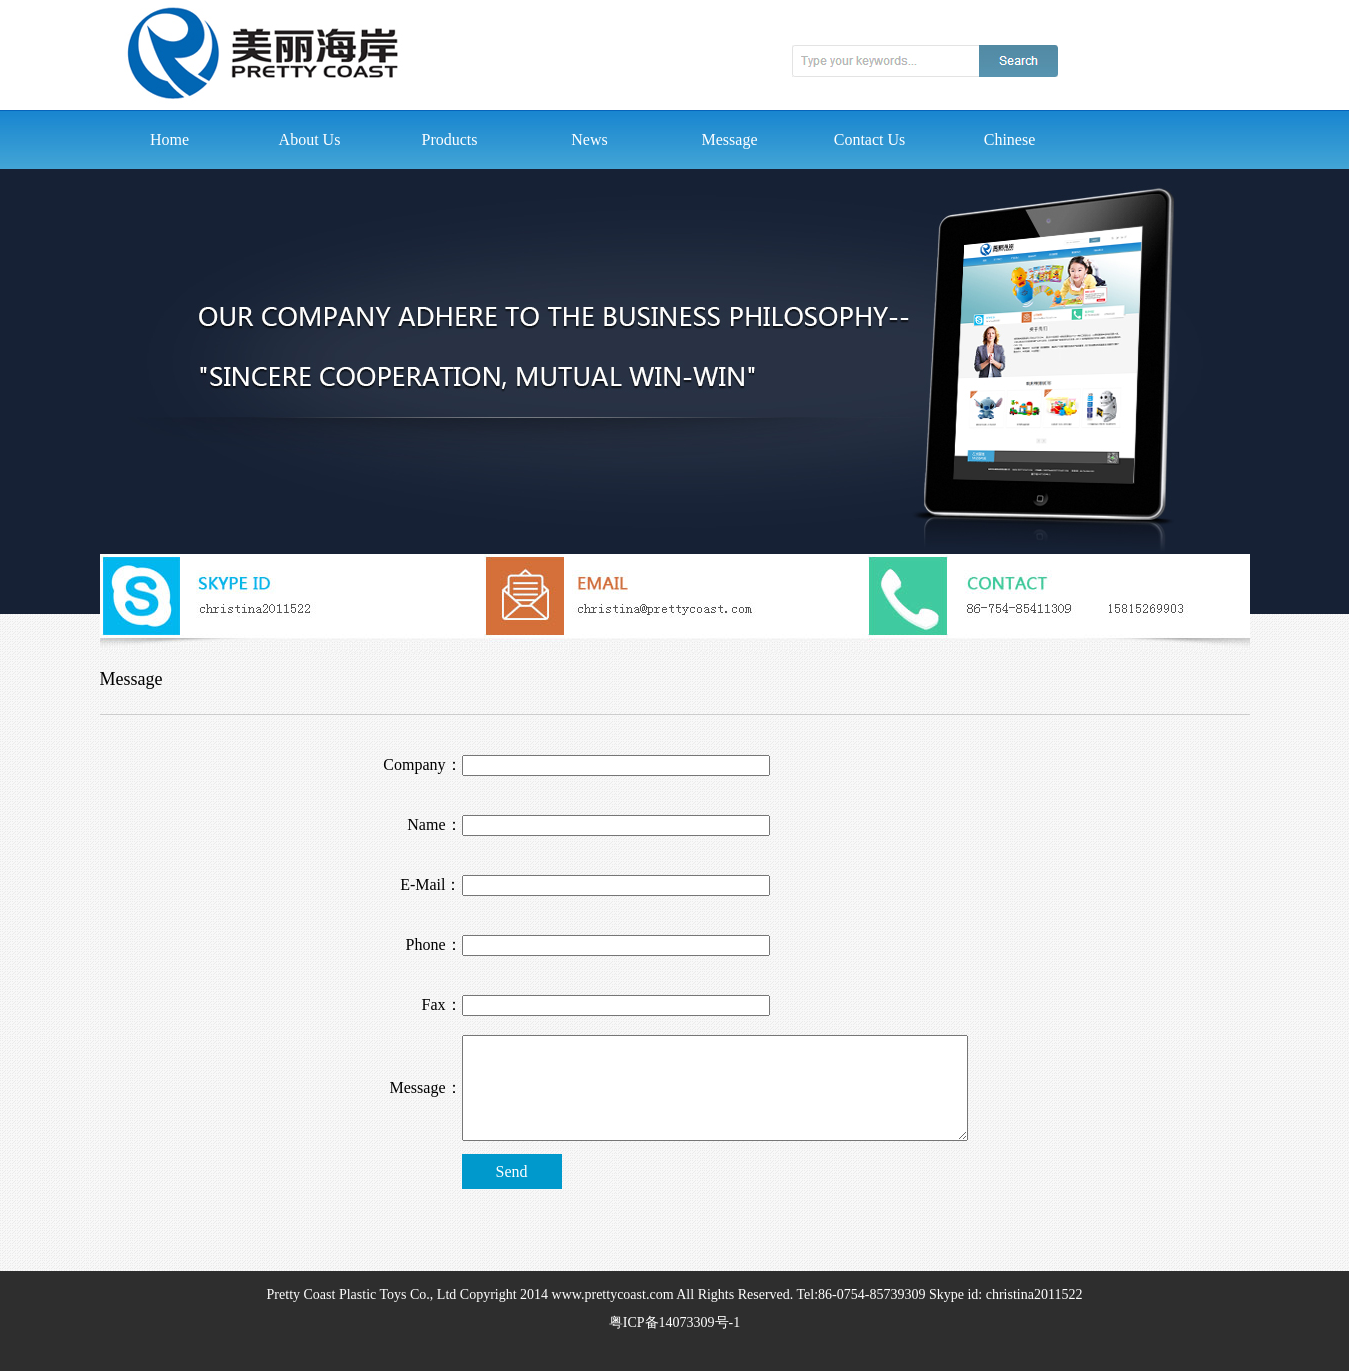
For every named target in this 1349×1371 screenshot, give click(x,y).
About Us (310, 139)
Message (730, 139)
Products (450, 139)
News (589, 139)
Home (169, 139)
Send (512, 1171)
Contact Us (870, 139)
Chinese (1010, 139)
